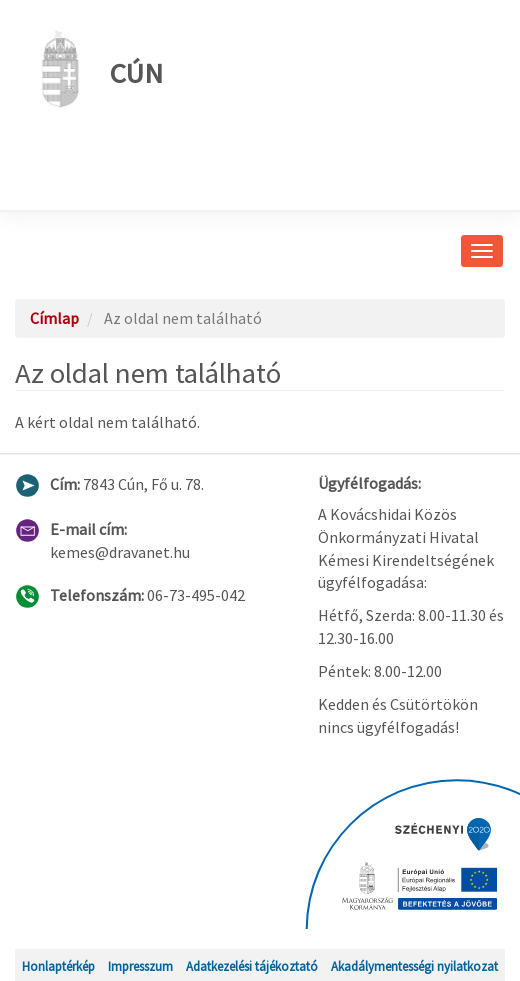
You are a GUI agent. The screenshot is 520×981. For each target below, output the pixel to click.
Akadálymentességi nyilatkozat (414, 966)
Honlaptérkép (58, 966)
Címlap (54, 318)
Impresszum (140, 966)
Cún (96, 69)
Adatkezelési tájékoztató (252, 966)
